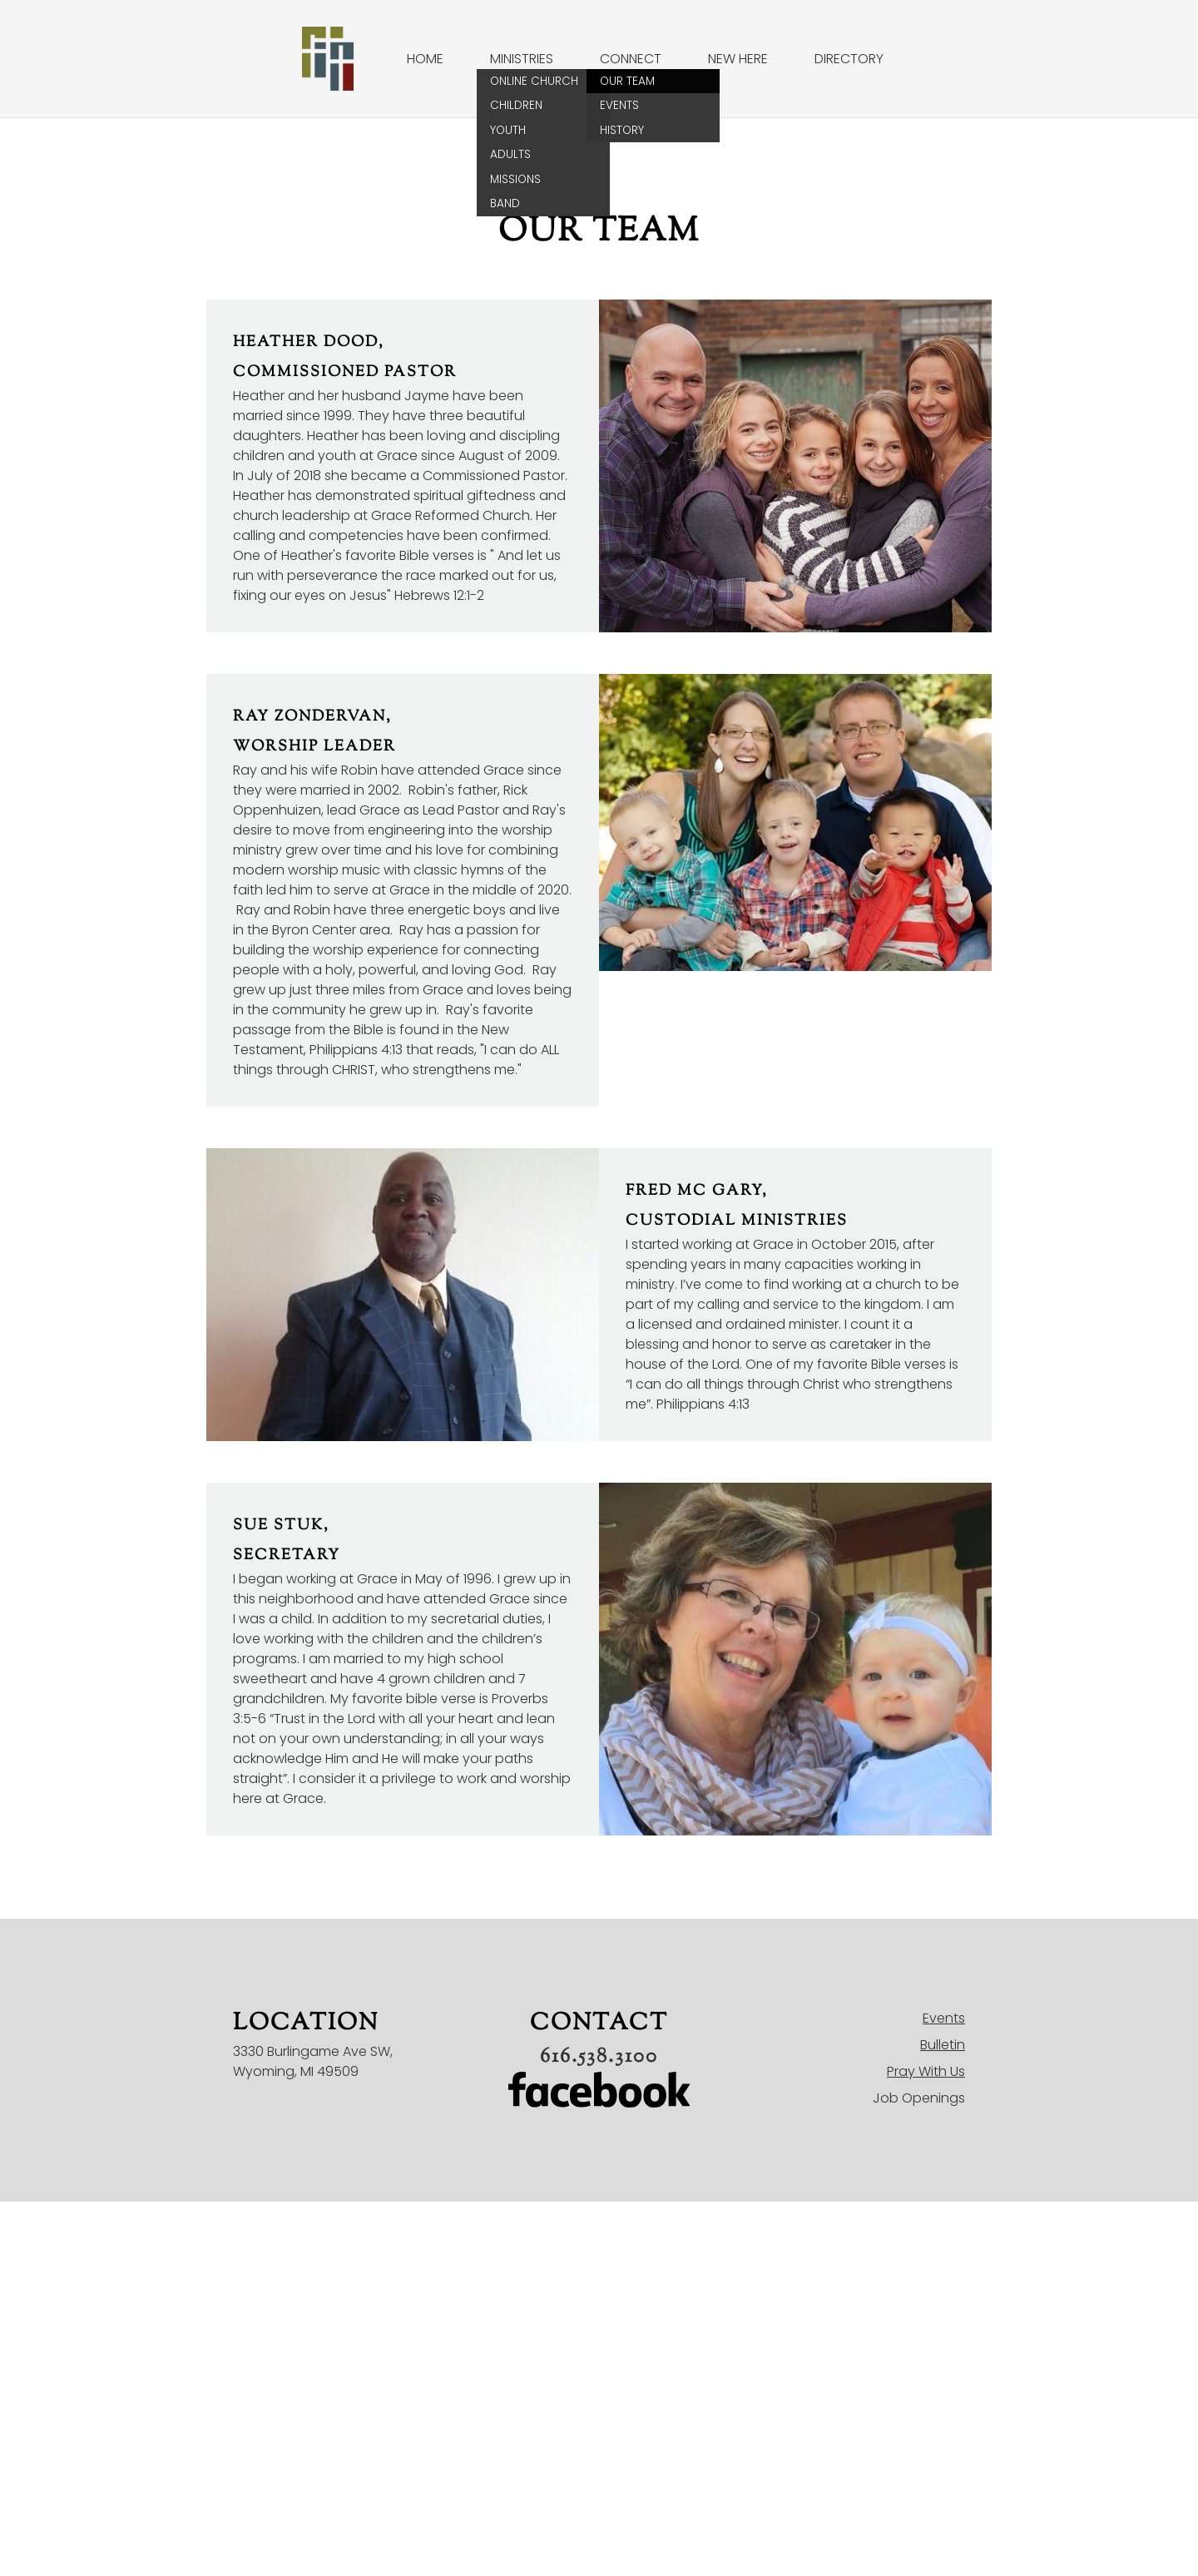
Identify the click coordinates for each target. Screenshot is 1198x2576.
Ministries (521, 59)
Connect (630, 59)
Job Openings (919, 2098)
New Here (738, 59)
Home (425, 59)
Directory (849, 59)
